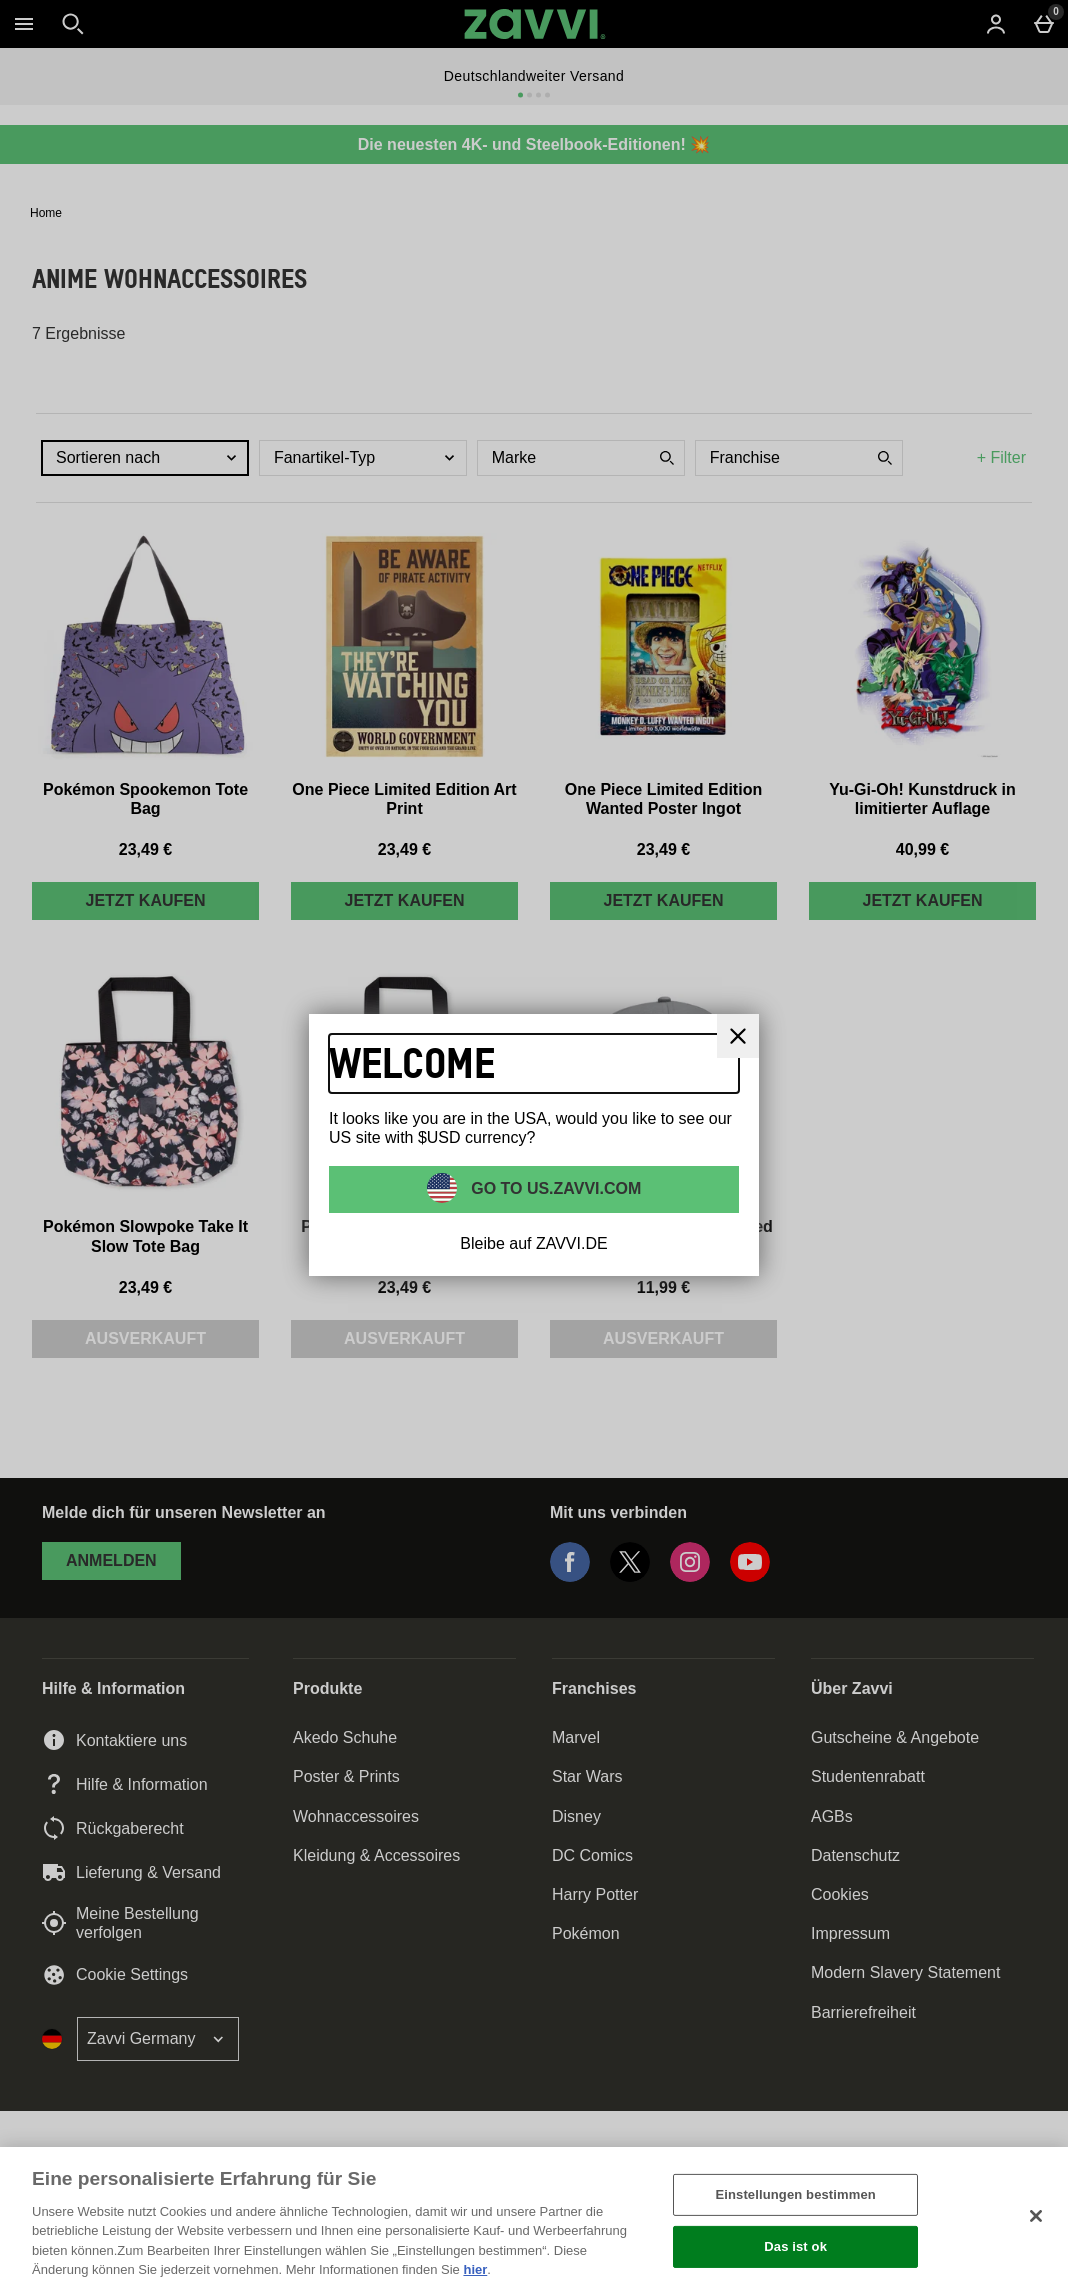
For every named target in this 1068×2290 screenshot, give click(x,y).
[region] (534, 2218)
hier (475, 2269)
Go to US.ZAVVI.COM (554, 1188)
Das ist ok (795, 2246)
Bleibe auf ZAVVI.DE (533, 1243)
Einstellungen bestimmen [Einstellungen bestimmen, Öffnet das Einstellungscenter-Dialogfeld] (795, 2194)
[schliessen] (738, 1036)
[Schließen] (1036, 2216)
